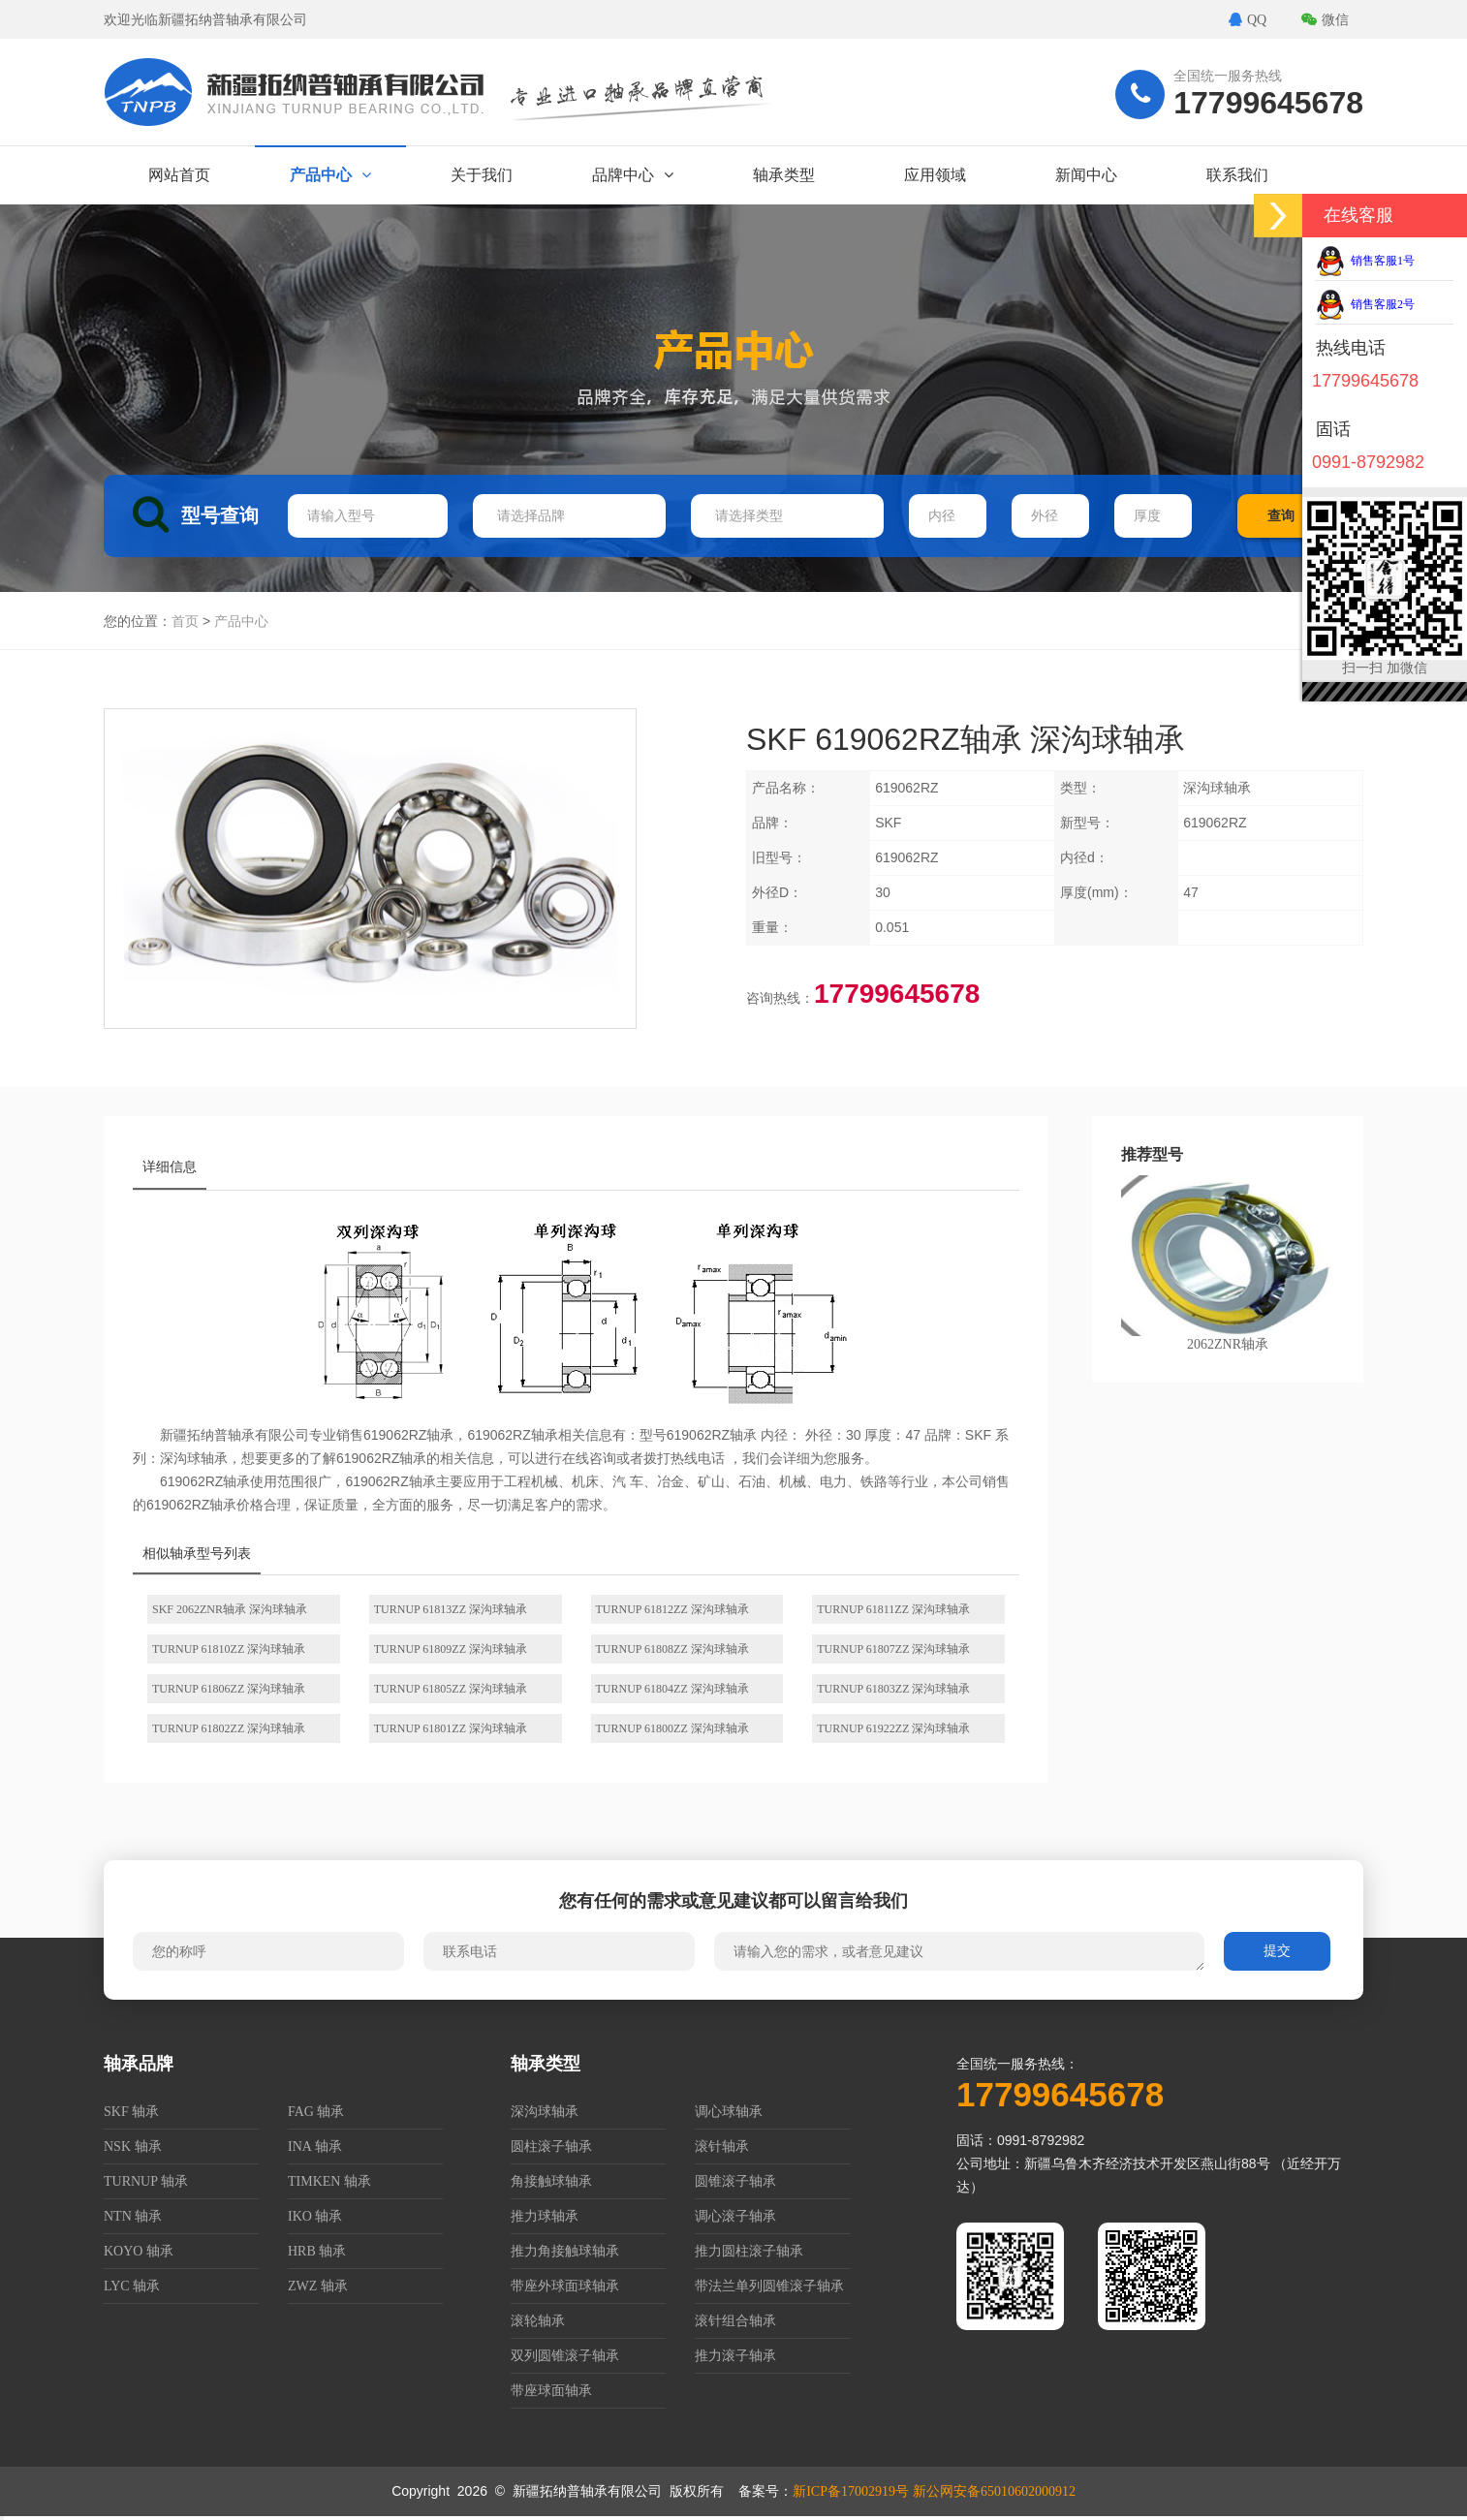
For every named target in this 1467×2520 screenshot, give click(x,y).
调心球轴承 (729, 2111)
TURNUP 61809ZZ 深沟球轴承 (450, 1649)
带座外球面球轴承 (565, 2286)
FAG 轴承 (316, 2111)
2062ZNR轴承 (1227, 1264)
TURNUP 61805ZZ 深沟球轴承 (450, 1689)
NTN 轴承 (133, 2216)
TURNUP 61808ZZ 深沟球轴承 (672, 1649)
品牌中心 (632, 175)
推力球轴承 (544, 2216)
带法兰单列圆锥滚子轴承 (769, 2286)
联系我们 (1237, 175)
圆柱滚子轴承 (551, 2146)
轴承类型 (784, 175)
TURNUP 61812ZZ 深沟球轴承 (672, 1609)
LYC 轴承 (132, 2286)
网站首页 (179, 175)
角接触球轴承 (551, 2181)
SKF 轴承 (131, 2111)
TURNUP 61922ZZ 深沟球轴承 (893, 1728)
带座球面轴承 (551, 2390)
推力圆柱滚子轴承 (749, 2251)
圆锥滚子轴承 (735, 2181)
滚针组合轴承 (735, 2321)
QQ (1247, 20)
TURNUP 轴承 (146, 2181)
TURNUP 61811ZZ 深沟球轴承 (893, 1609)
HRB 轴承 (317, 2251)
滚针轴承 (722, 2146)
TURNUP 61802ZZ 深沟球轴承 (228, 1728)
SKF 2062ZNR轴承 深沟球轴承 (229, 1609)
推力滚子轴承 (735, 2356)
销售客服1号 (1365, 260)
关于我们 (482, 175)
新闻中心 (1086, 175)
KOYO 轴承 (138, 2251)
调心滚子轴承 (735, 2216)
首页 (185, 621)
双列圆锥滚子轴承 (565, 2356)
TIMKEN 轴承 (329, 2181)
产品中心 (330, 175)
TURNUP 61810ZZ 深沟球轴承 (228, 1649)
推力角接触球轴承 (565, 2251)
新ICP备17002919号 (851, 2491)
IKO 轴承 (315, 2216)
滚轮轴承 (538, 2321)
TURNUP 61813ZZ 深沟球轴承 (450, 1609)
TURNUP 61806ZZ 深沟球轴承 (228, 1689)
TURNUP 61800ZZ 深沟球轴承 (672, 1728)
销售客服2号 (1365, 304)
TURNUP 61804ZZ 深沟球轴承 (672, 1689)
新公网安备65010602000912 (994, 2491)
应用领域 (935, 175)
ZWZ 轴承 (318, 2286)
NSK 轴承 (133, 2146)
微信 (1325, 20)
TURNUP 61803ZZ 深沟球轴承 (893, 1689)
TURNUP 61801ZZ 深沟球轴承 (450, 1728)
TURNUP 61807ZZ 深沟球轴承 (893, 1649)
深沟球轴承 (544, 2111)
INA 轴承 (315, 2146)
